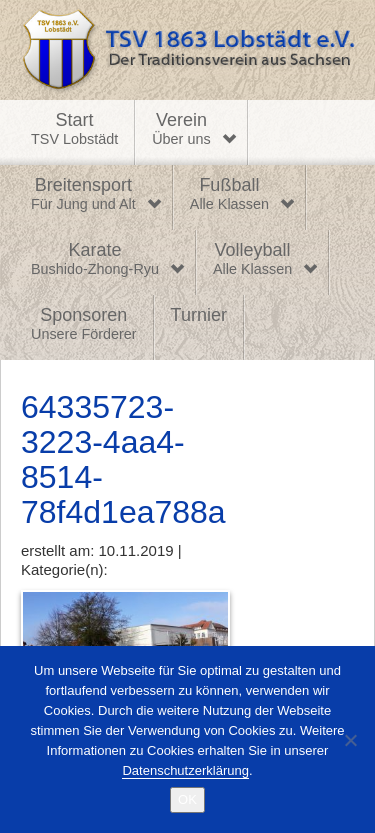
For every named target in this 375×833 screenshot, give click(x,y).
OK (187, 799)
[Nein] (350, 740)
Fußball (229, 195)
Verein (181, 130)
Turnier (199, 315)
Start (74, 130)
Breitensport (83, 195)
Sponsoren (84, 325)
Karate (95, 260)
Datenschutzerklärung (185, 770)
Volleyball (252, 260)
